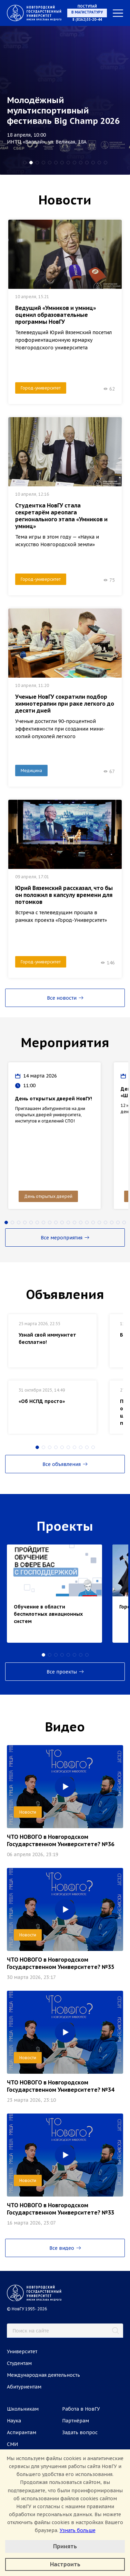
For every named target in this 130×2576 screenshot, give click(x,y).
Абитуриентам (24, 2387)
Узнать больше (78, 2530)
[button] (25, 162)
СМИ (12, 2444)
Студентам (19, 2363)
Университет (22, 2351)
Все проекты (65, 1672)
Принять (65, 2546)
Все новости (65, 998)
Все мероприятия (65, 1238)
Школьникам (23, 2409)
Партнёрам (75, 2421)
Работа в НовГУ (81, 2409)
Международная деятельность (43, 2375)
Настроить (65, 2564)
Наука (14, 2421)
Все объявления (65, 1464)
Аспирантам (21, 2432)
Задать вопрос (80, 2432)
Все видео (65, 2248)
